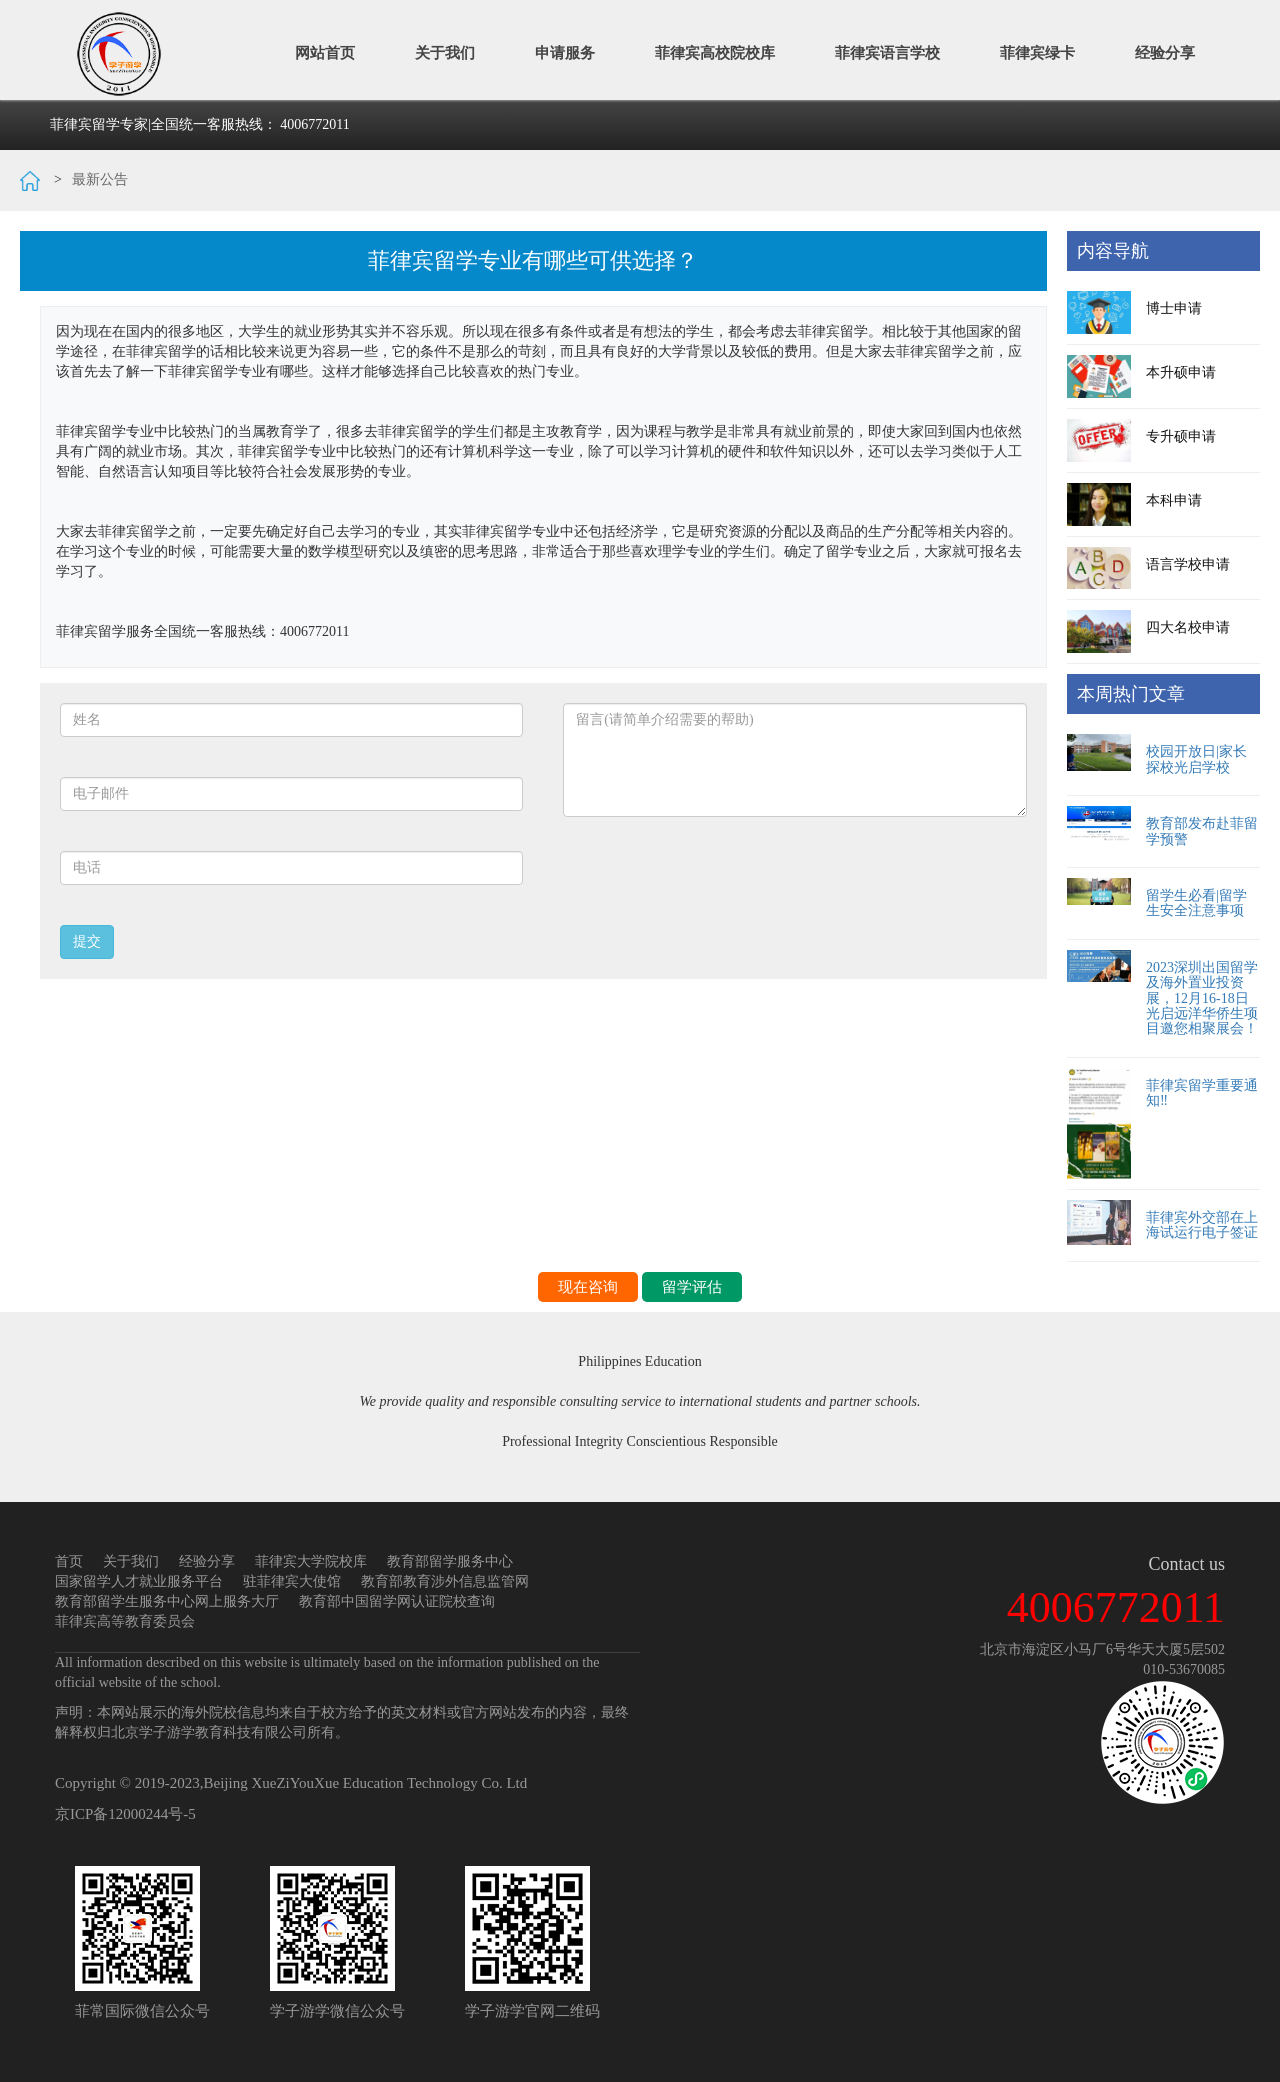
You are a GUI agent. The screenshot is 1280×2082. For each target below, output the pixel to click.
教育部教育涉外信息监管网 (445, 1581)
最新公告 (100, 179)
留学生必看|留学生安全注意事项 (1196, 903)
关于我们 (445, 52)
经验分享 (1165, 52)
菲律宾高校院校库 (715, 52)
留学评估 (692, 1287)
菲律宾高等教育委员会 (125, 1621)
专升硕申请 (1181, 436)
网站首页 (325, 52)
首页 (69, 1561)
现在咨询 (588, 1287)
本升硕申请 (1181, 372)
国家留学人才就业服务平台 (139, 1581)
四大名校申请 (1188, 627)
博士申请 (1174, 308)
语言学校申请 (1188, 564)
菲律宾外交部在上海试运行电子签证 (1202, 1225)
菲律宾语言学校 (887, 52)
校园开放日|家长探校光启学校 (1196, 759)
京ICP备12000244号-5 (125, 1814)
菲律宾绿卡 (1037, 52)
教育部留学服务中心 (450, 1561)
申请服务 (565, 52)
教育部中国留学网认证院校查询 (397, 1601)
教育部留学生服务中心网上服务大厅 (167, 1601)
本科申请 (1174, 500)
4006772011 (314, 124)
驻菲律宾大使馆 (292, 1581)
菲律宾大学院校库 (311, 1561)
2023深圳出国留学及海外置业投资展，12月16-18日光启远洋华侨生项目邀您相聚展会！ (1202, 998)
